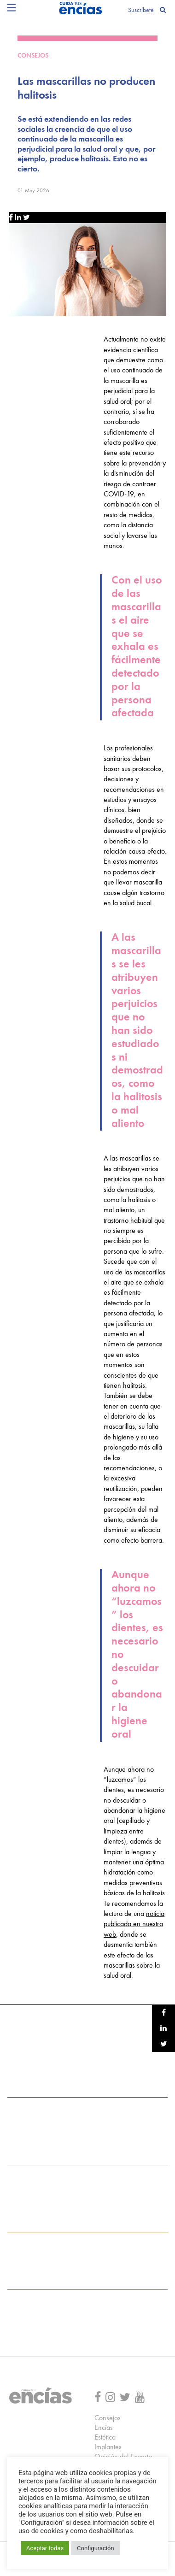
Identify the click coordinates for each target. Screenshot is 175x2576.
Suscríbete (141, 10)
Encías (103, 2428)
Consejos (107, 2418)
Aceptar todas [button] (45, 2548)
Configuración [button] (95, 2548)
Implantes (108, 2447)
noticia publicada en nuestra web (134, 1924)
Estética (105, 2437)
